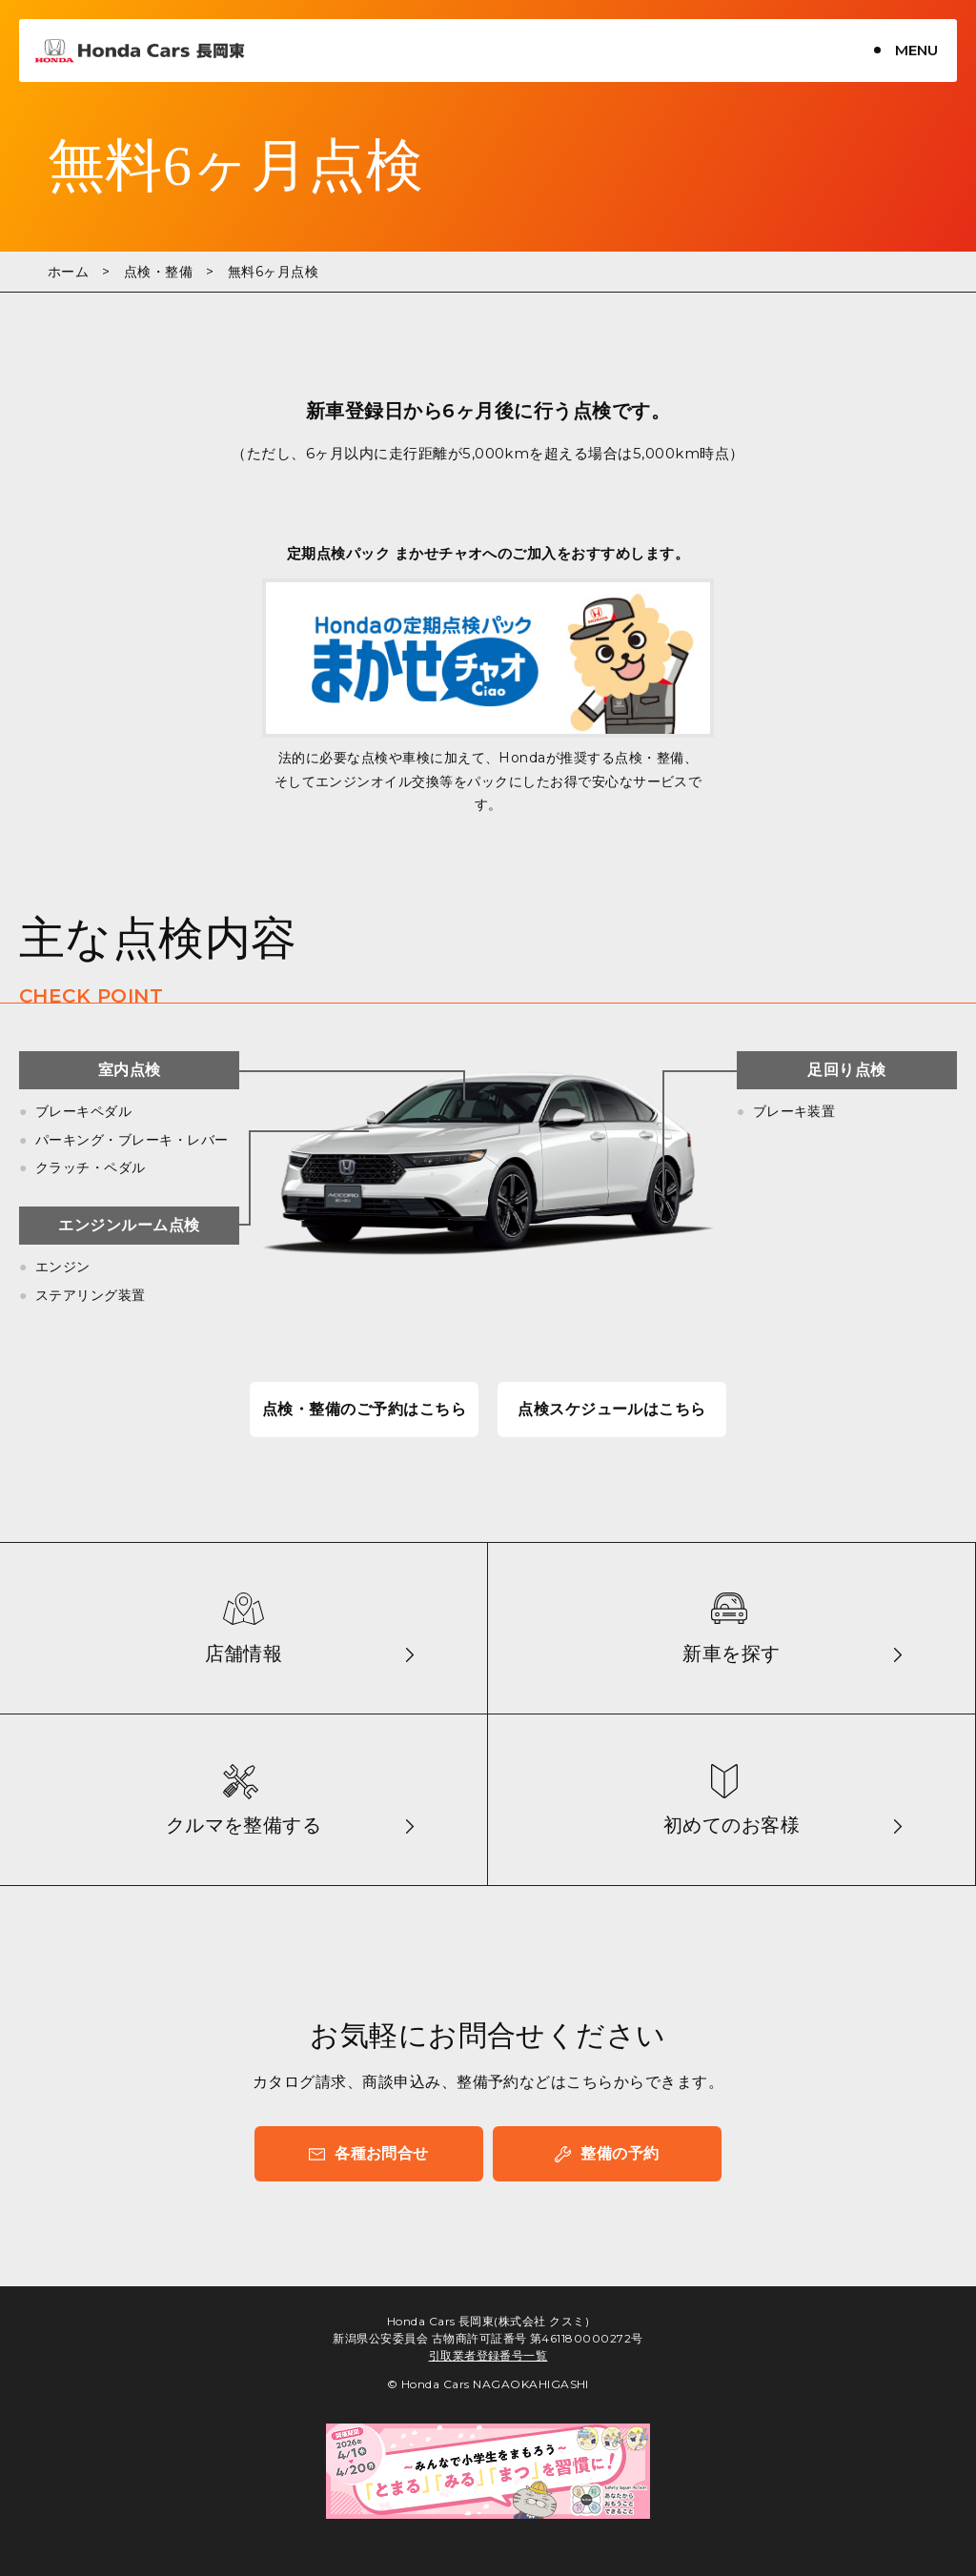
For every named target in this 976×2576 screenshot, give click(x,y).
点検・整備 (158, 271)
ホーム (68, 271)
